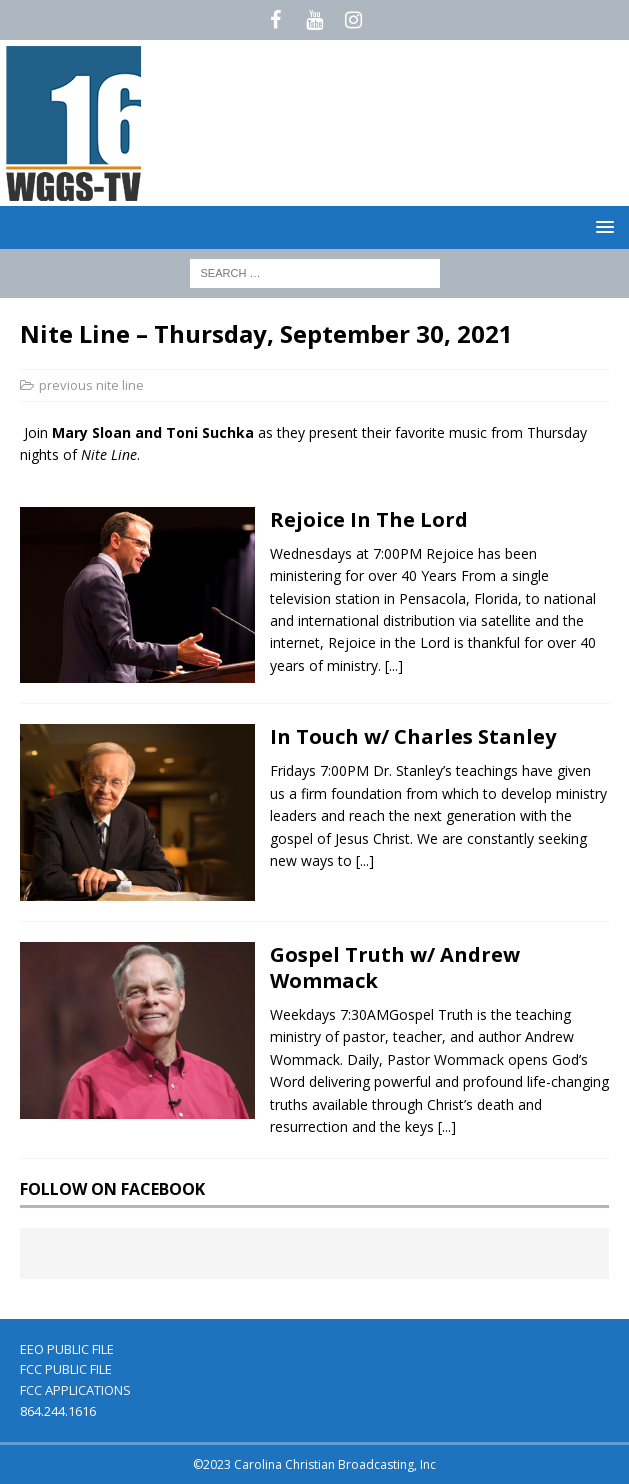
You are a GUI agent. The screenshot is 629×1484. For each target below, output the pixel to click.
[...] (394, 665)
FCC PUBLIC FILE (66, 1369)
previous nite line (91, 385)
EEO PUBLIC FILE (67, 1349)
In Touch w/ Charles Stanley (413, 736)
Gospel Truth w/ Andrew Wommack (395, 967)
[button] (601, 226)
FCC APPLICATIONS (75, 1390)
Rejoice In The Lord (369, 519)
